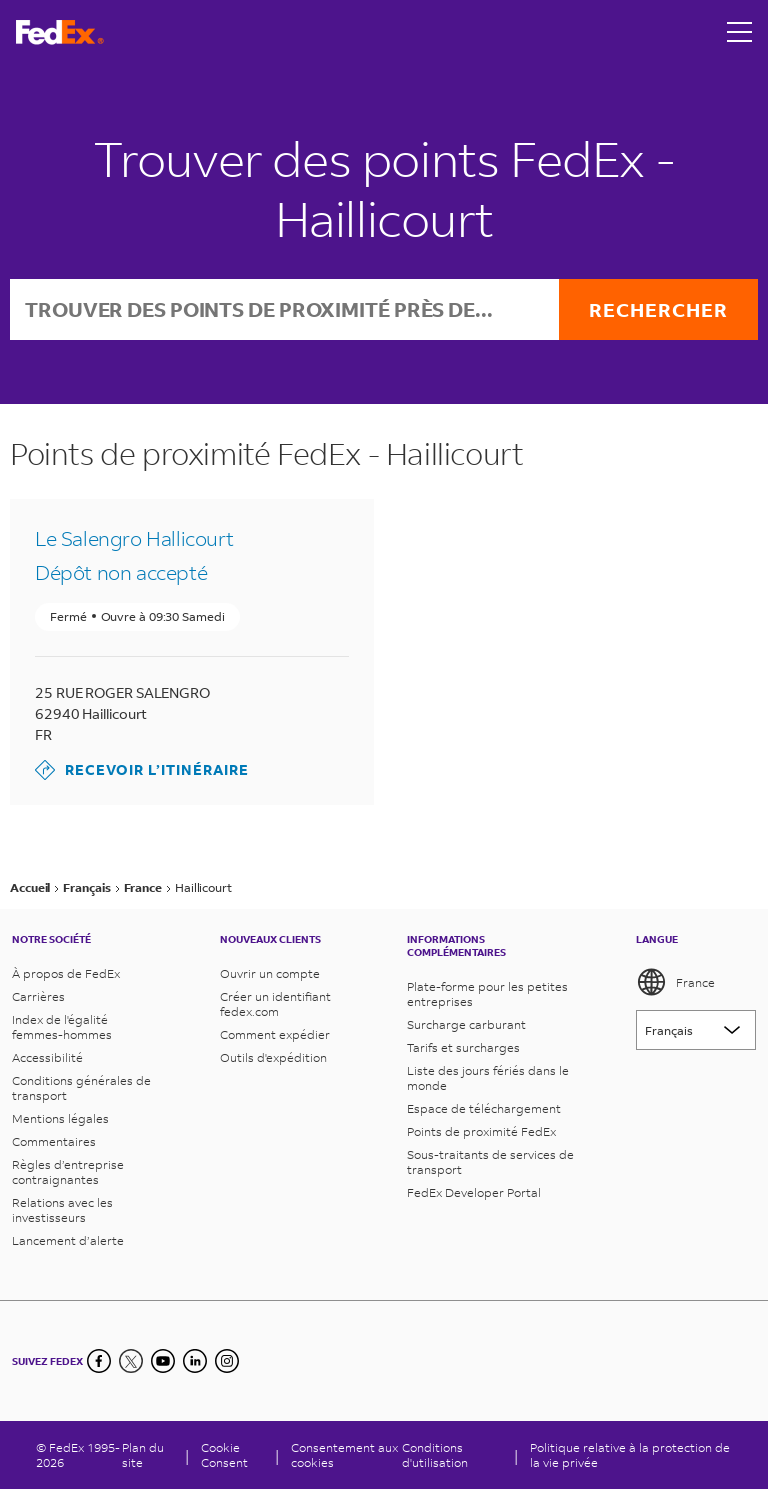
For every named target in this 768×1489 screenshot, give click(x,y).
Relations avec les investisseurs (62, 1210)
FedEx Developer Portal (474, 1192)
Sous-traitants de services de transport (490, 1162)
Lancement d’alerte (68, 1240)
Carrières (38, 996)
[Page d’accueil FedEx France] (60, 32)
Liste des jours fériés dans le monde (488, 1078)
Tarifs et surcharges (463, 1047)
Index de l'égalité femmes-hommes (62, 1027)
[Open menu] (740, 32)
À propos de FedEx (66, 973)
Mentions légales (60, 1118)
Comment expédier (275, 1034)
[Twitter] (131, 1361)
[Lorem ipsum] (696, 1030)
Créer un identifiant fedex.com (275, 1004)
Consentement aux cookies (344, 1455)
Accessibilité (47, 1057)
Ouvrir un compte (270, 973)
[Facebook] (99, 1361)
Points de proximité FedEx (481, 1131)
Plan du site (143, 1455)
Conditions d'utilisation (435, 1455)
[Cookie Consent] (232, 1455)
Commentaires (54, 1141)
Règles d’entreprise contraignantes (68, 1172)
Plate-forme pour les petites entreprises (487, 994)
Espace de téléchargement (484, 1108)
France (675, 982)
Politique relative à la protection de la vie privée (630, 1455)
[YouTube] (163, 1361)
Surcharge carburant (466, 1024)
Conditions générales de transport (81, 1088)
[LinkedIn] (195, 1361)
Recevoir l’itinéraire (142, 770)
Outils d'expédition (273, 1057)
